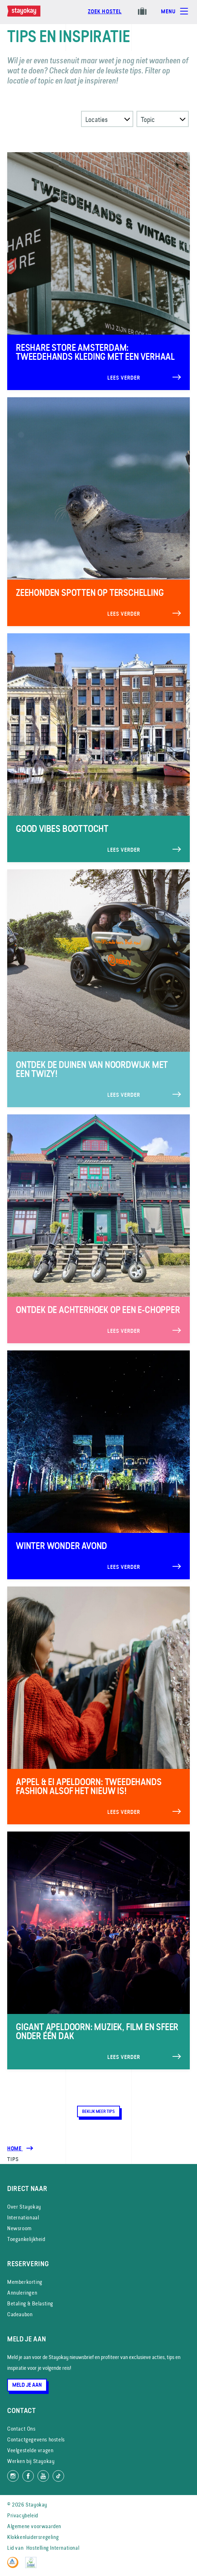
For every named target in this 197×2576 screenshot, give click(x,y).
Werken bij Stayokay (30, 2461)
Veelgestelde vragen (30, 2450)
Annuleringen (22, 2292)
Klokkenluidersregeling (33, 2537)
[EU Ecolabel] (32, 2566)
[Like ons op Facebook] (28, 2476)
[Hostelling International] (14, 2566)
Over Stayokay (24, 2206)
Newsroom (19, 2228)
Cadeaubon (19, 2314)
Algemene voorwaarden (34, 2526)
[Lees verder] (98, 271)
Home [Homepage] (15, 2148)
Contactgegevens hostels (36, 2439)
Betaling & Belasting (30, 2303)
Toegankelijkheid (26, 2239)
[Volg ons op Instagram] (13, 2476)
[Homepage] (31, 14)
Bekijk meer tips (98, 2111)
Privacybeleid (22, 2515)
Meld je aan (27, 2385)
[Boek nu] (104, 15)
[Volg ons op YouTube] (43, 2476)
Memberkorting (24, 2282)
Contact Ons (21, 2428)
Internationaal (23, 2217)
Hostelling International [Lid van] (52, 2548)
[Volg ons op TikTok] (58, 2476)
